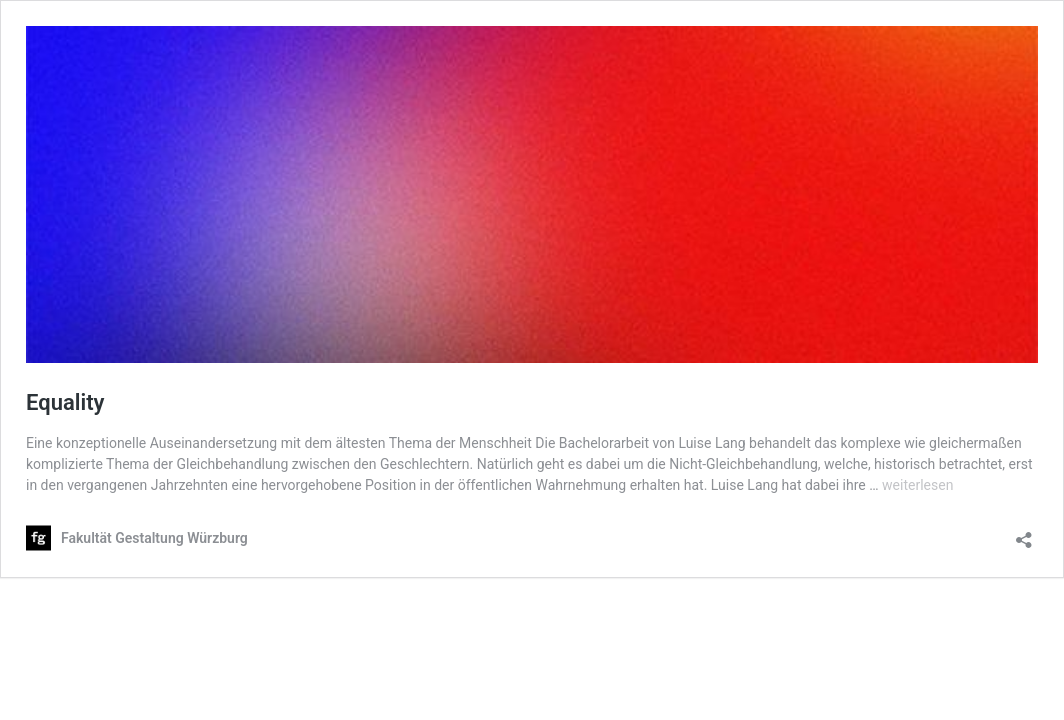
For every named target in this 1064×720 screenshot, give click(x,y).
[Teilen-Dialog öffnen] (1024, 533)
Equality (65, 402)
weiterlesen (917, 485)
